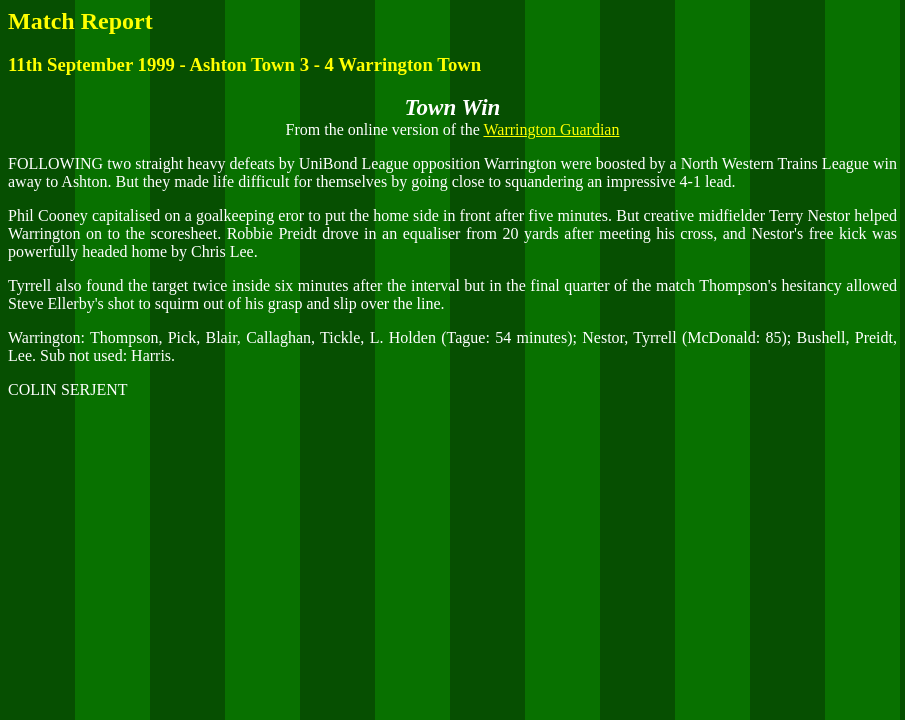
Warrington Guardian (551, 129)
